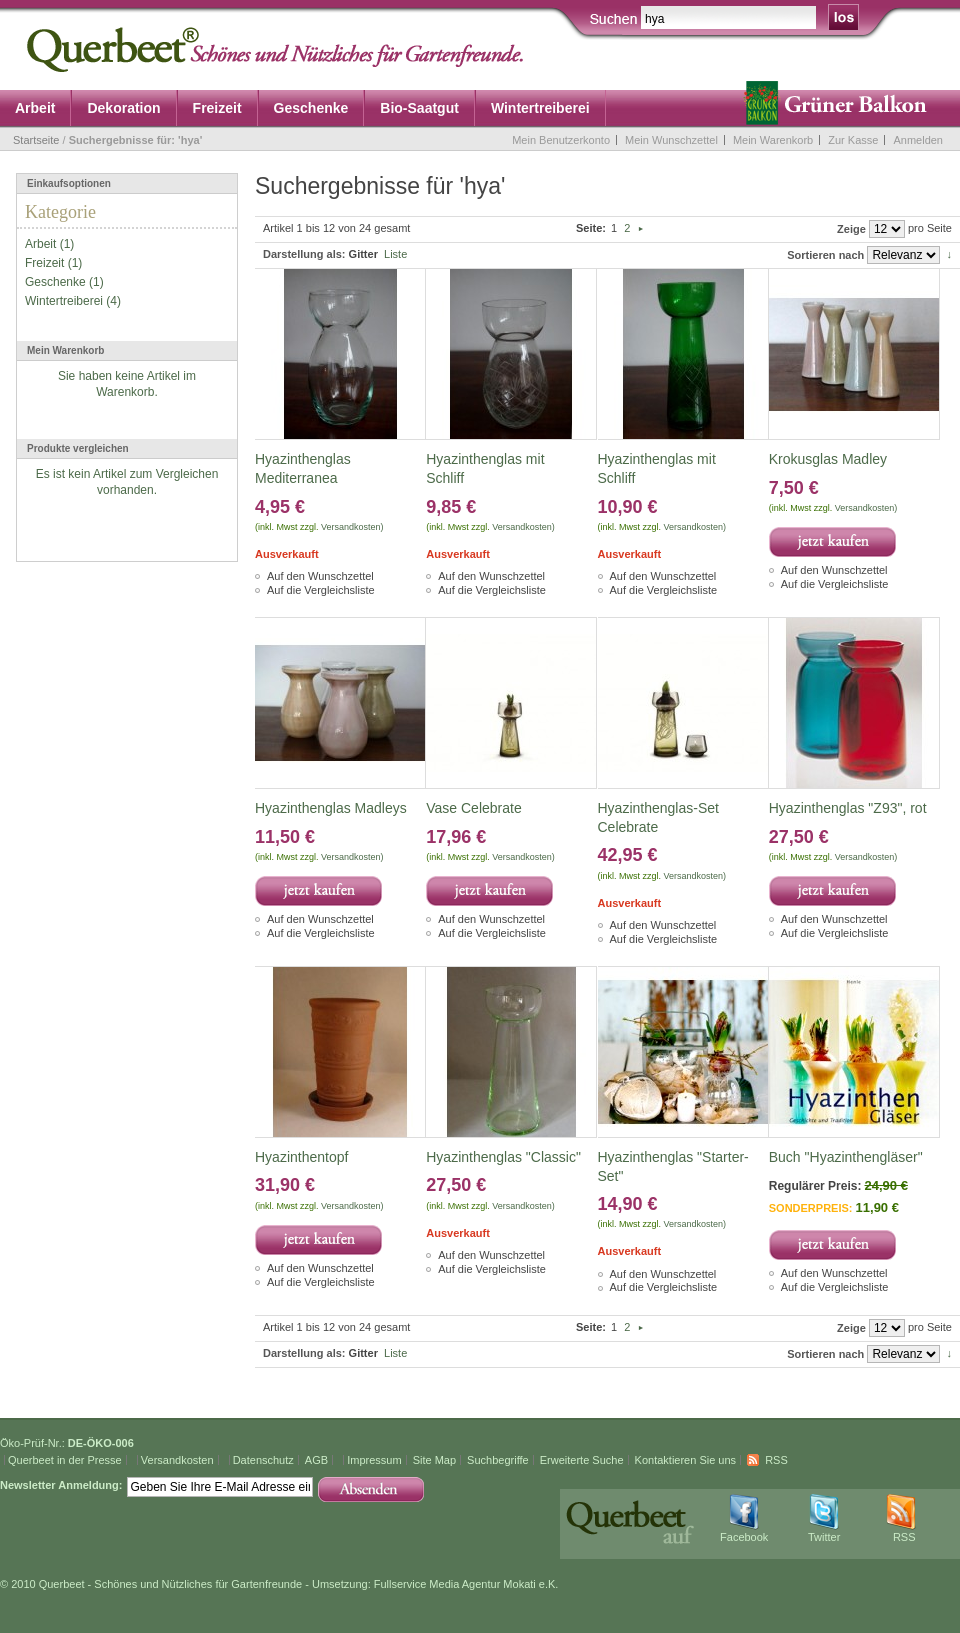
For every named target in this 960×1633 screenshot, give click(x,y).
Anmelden (918, 140)
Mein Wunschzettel (671, 140)
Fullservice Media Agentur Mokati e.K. (466, 1584)
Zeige (851, 229)
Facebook (744, 1537)
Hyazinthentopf (301, 1157)
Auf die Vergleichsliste (321, 590)
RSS (776, 1460)
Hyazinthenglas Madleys (331, 808)
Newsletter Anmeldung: (61, 1485)
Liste (395, 254)
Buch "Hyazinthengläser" (846, 1157)
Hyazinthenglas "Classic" (503, 1157)
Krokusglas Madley (828, 459)
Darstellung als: (304, 254)
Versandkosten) (352, 527)
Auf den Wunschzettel (320, 576)
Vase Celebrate (473, 808)
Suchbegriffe (498, 1460)
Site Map (434, 1460)
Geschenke (55, 282)
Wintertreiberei (64, 301)
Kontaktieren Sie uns (686, 1460)
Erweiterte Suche (582, 1460)
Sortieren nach (825, 255)
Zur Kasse (853, 140)
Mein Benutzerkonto (561, 140)
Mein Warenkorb (773, 140)
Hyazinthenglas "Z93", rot (848, 808)
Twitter (824, 1537)
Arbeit (40, 244)
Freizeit (44, 263)
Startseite (36, 140)
